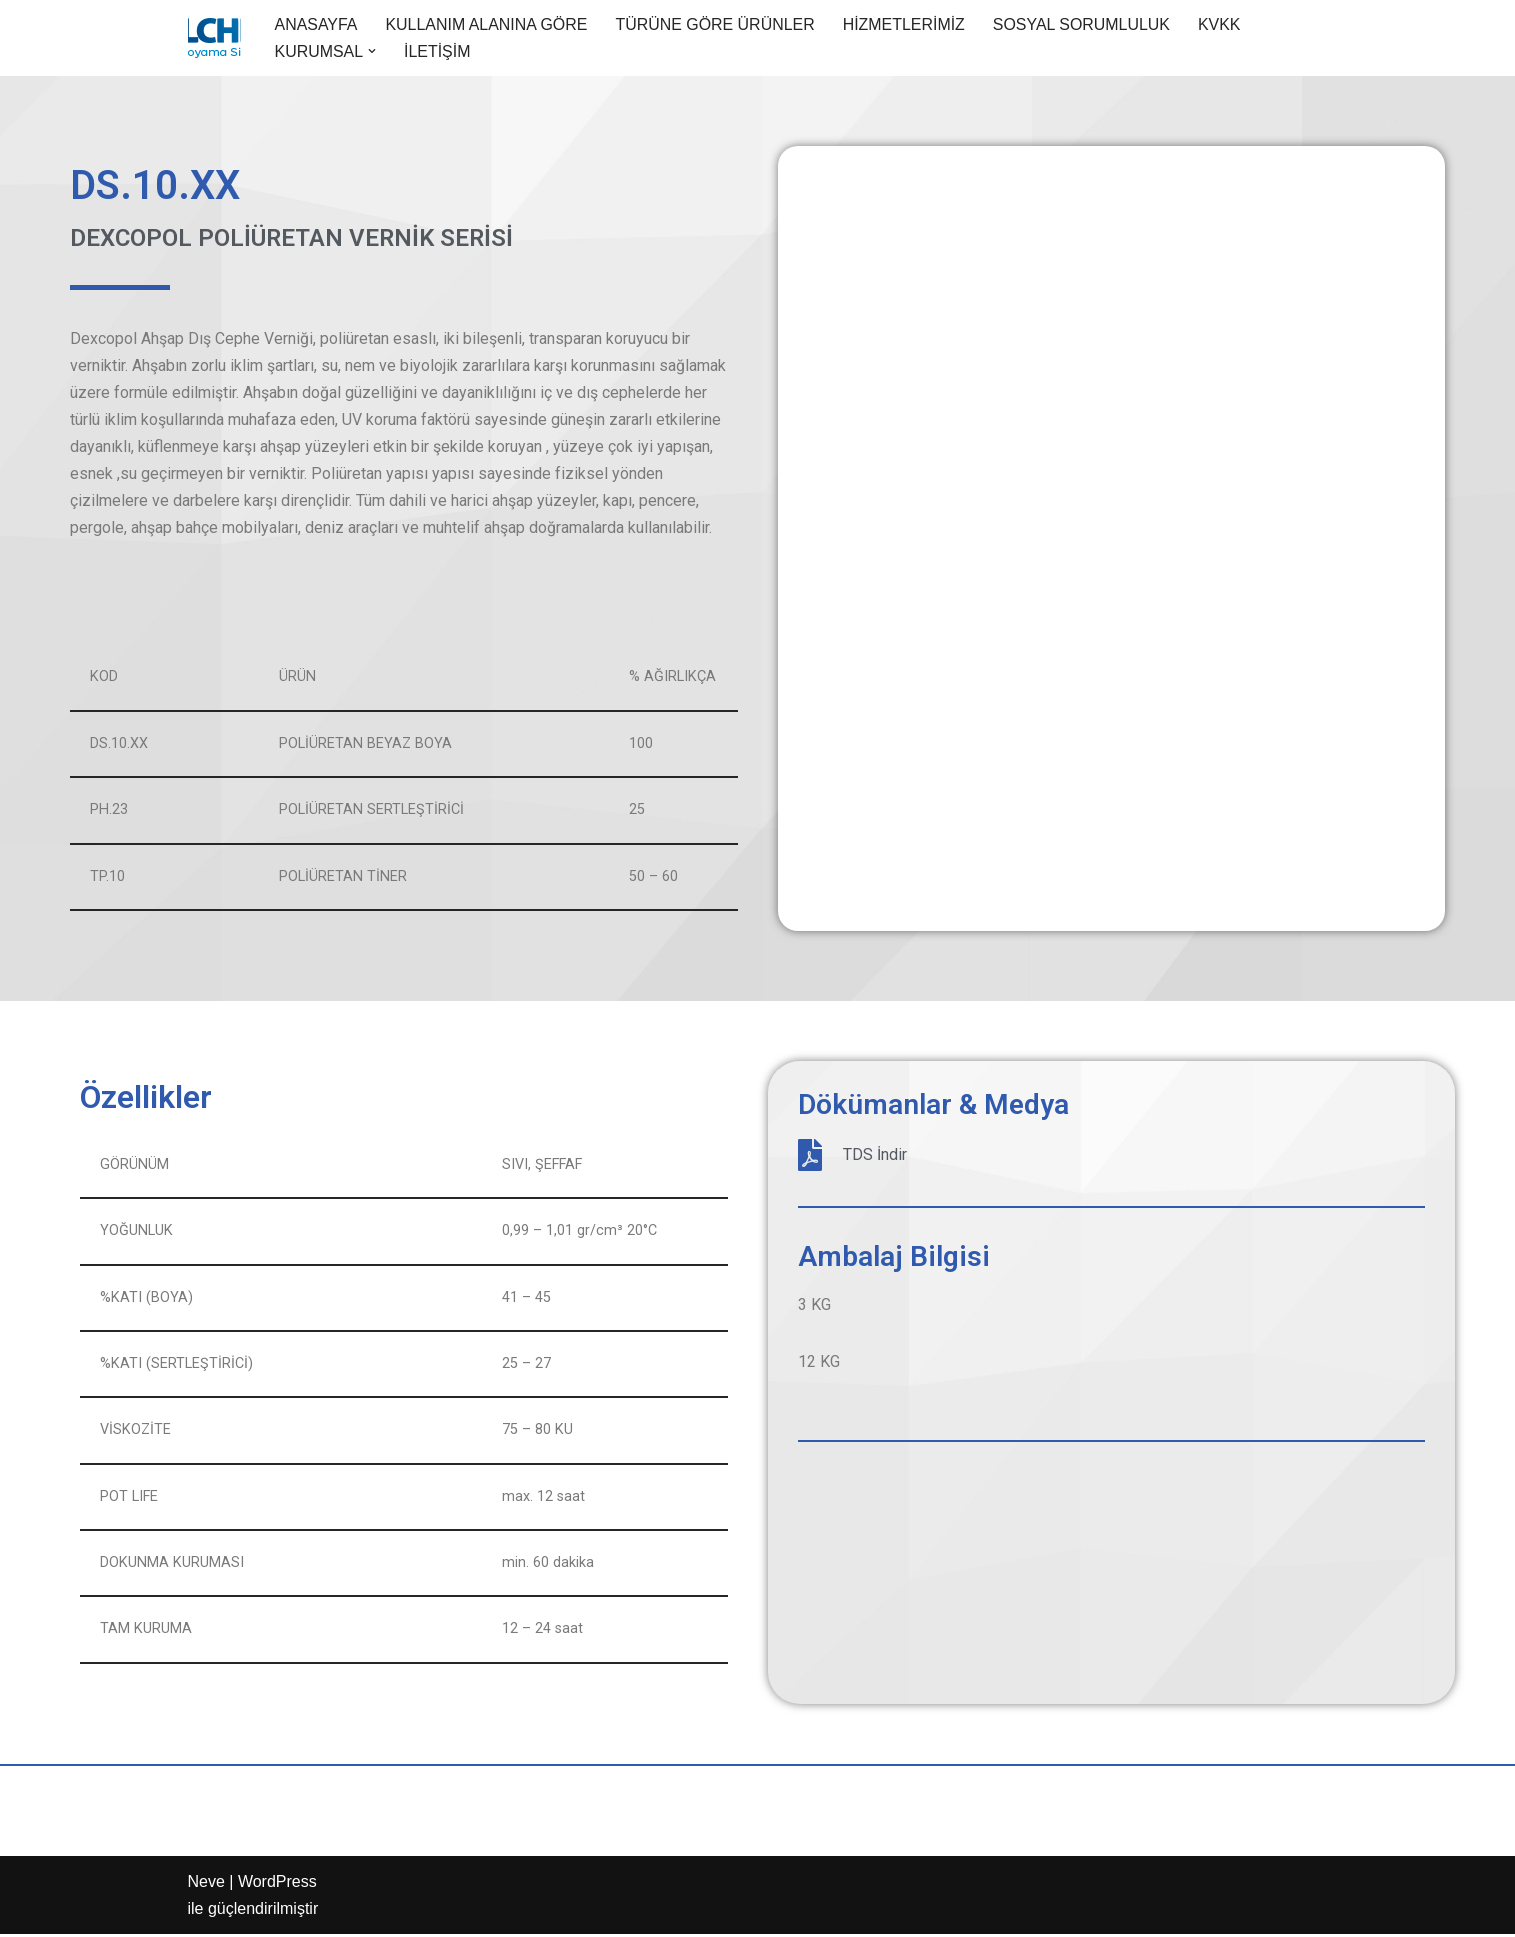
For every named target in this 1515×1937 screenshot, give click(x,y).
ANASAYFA (316, 24)
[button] (372, 51)
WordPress (277, 1884)
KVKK (1222, 24)
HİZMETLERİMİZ (906, 24)
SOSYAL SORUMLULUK (1084, 24)
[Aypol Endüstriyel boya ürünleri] (214, 38)
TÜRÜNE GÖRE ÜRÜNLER (717, 24)
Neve (206, 1884)
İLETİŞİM (437, 51)
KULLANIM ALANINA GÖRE (487, 24)
